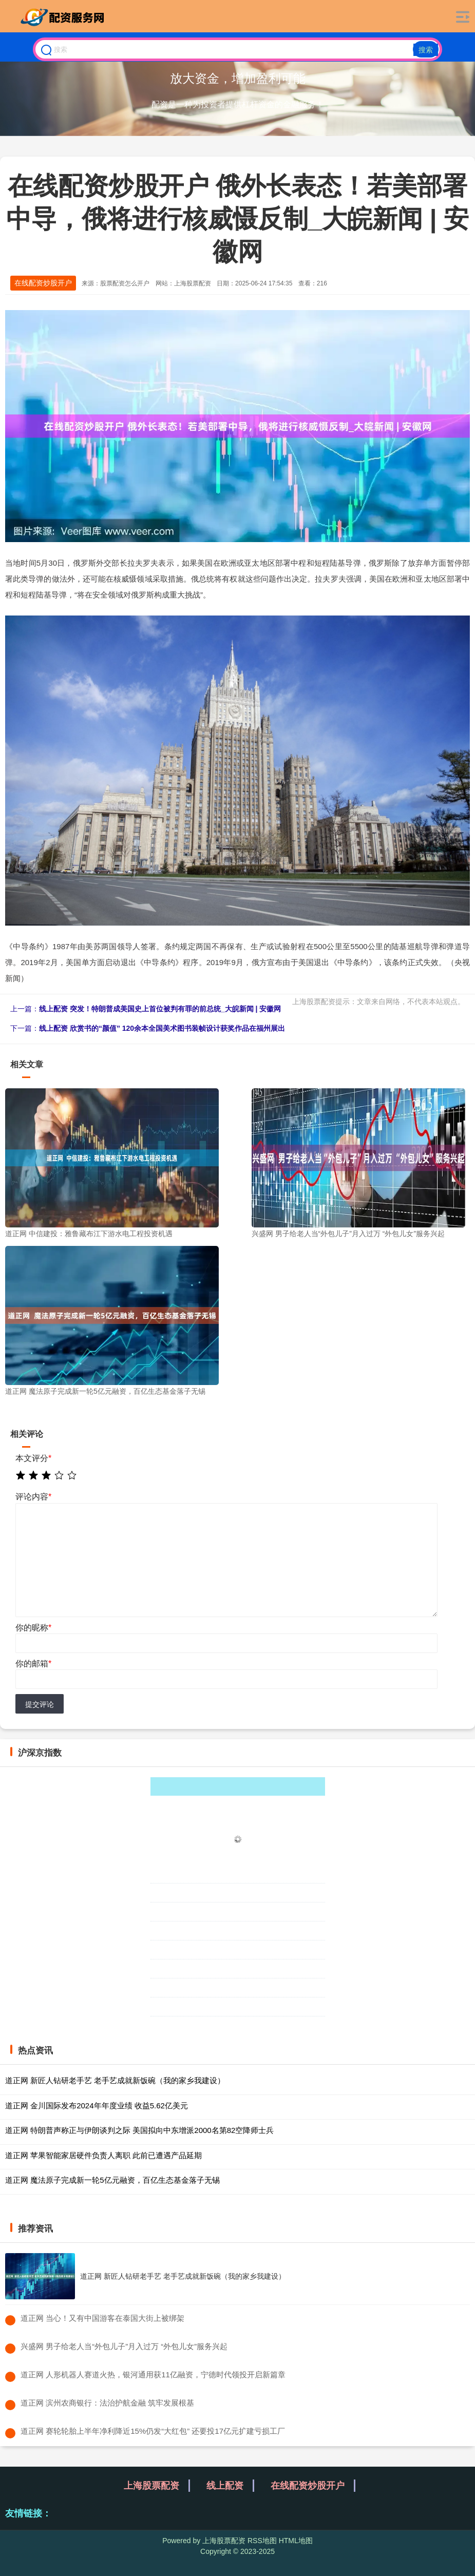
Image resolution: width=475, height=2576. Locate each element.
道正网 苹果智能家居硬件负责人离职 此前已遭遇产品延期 (103, 2155)
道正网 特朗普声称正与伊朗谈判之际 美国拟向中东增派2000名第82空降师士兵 (139, 2130)
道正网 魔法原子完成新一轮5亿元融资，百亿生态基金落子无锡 (112, 2180)
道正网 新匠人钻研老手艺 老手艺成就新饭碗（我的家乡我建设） (115, 2080)
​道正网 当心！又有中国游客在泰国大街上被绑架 (102, 2318)
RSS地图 (262, 2540)
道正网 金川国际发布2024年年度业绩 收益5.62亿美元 (96, 2105)
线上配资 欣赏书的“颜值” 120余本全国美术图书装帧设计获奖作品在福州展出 (162, 1028)
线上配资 (224, 2486)
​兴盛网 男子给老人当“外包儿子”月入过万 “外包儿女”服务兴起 (124, 2346)
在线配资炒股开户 (43, 283)
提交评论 (39, 1704)
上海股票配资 (151, 2486)
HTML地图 (296, 2540)
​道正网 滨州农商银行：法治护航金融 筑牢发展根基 (107, 2402)
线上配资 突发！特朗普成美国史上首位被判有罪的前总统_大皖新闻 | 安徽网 (160, 1009)
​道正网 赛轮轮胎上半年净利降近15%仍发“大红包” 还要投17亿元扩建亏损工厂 (153, 2431)
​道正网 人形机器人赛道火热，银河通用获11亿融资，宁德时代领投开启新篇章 (153, 2374)
